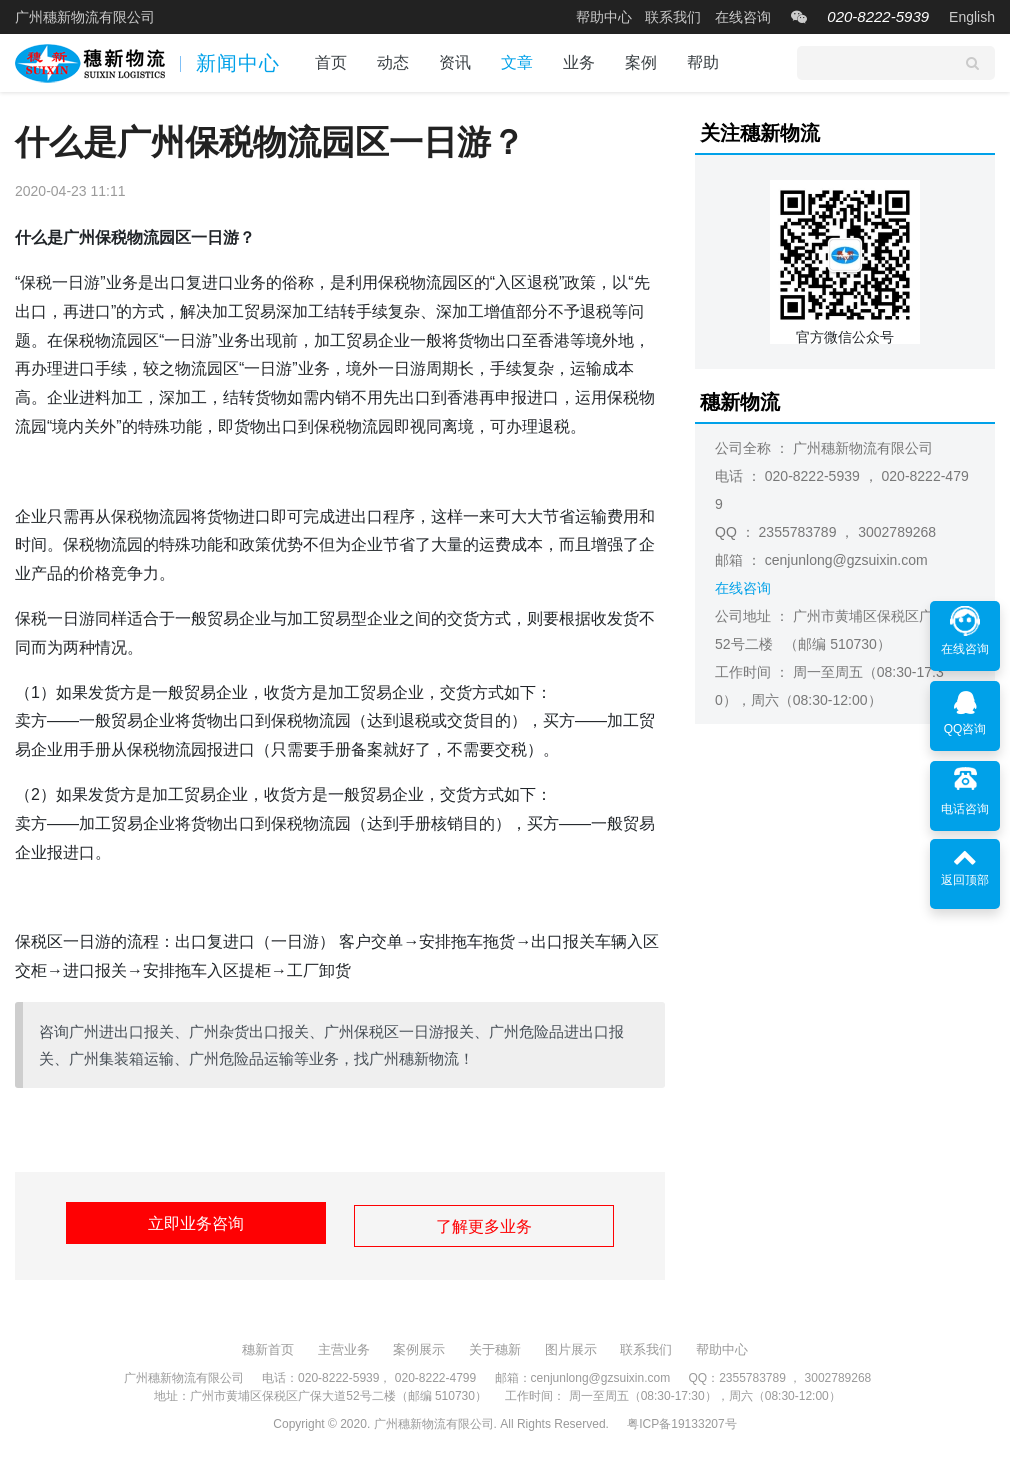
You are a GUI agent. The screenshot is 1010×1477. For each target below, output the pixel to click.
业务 (579, 62)
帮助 (703, 62)
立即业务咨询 (190, 1223)
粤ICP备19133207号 (681, 1418)
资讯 (455, 62)
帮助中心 (604, 17)
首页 (331, 62)
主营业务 (344, 1343)
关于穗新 (495, 1343)
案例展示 (419, 1343)
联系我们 (673, 17)
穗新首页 (268, 1343)
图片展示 (571, 1343)
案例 (641, 62)
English (972, 17)
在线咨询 (743, 17)
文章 (517, 62)
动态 (393, 62)
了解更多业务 (490, 1223)
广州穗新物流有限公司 (85, 17)
